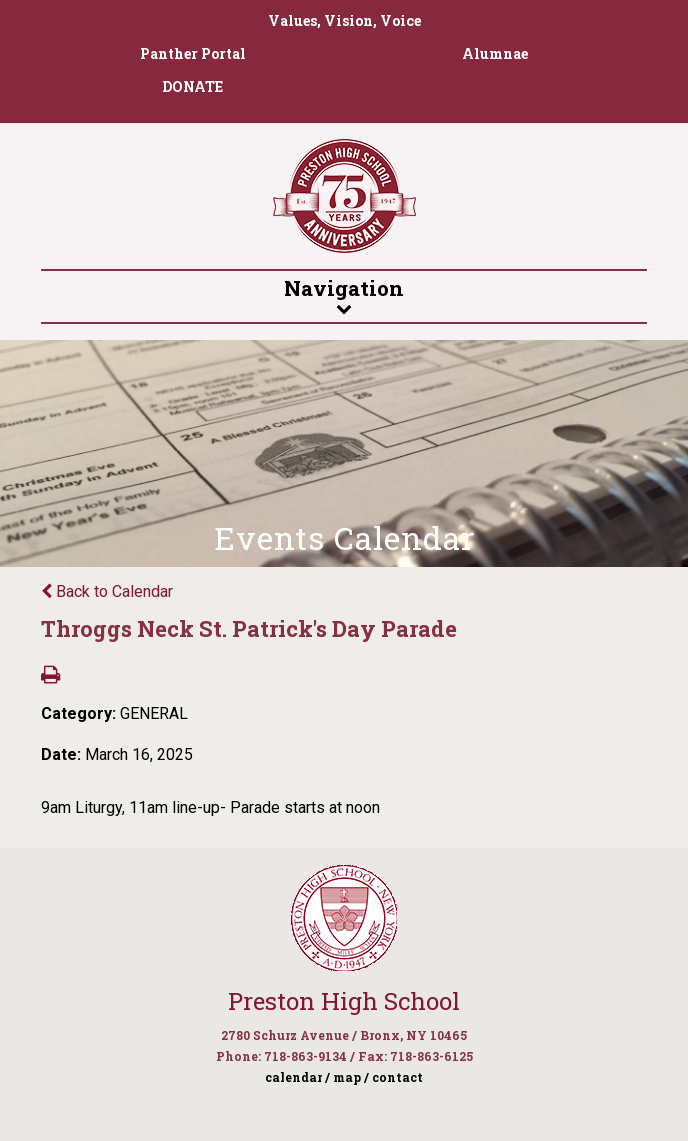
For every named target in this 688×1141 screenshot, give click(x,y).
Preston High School (344, 1001)
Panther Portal (193, 53)
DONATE (192, 86)
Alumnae (495, 53)
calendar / (297, 1077)
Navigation (343, 295)
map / (351, 1077)
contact (397, 1077)
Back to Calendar (107, 591)
